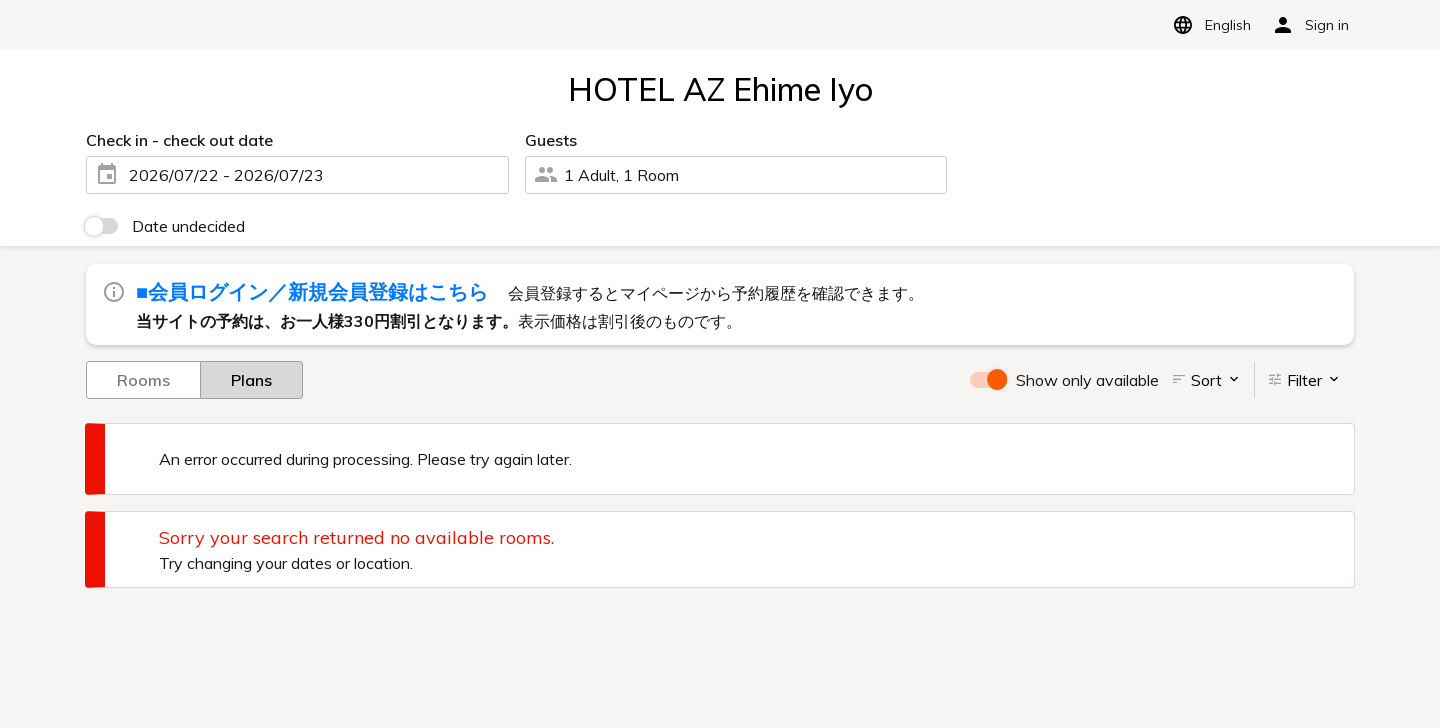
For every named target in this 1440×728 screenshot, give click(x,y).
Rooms (143, 379)
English (1208, 25)
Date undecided (188, 226)
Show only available (1087, 380)
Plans (251, 379)
